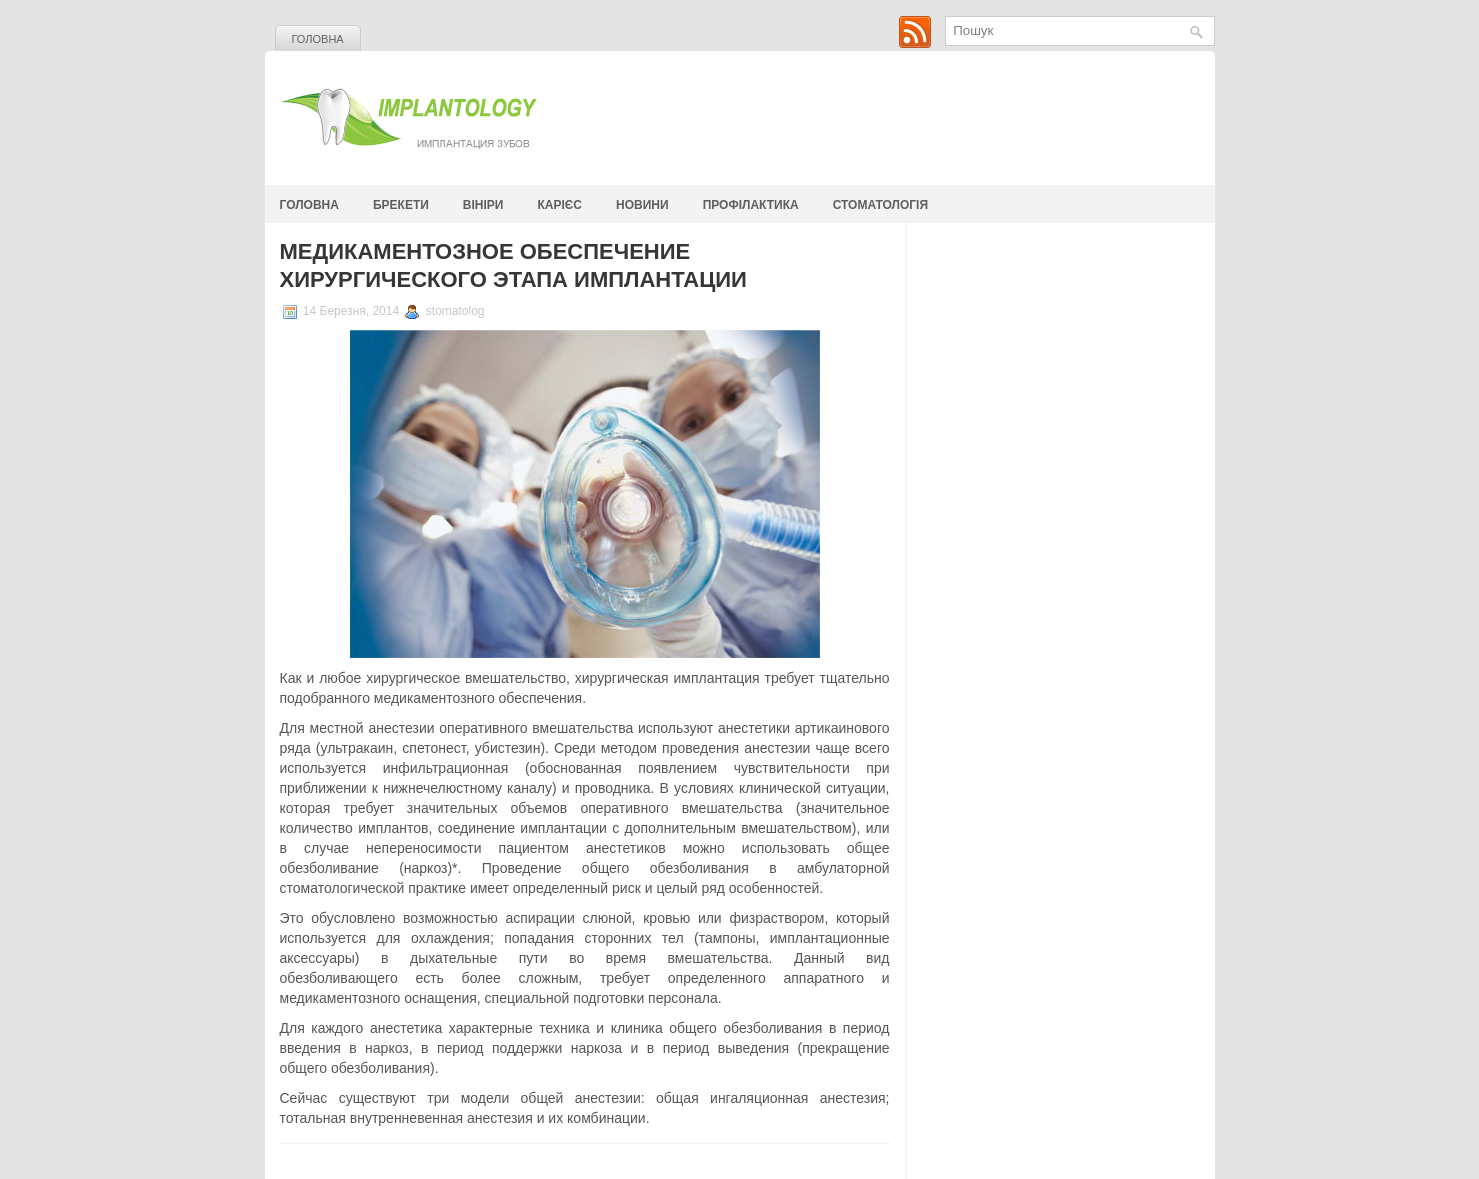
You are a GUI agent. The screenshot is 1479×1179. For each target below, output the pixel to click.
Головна (318, 39)
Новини (642, 205)
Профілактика (751, 205)
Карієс (560, 205)
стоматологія (880, 205)
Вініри (483, 205)
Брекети (401, 205)
